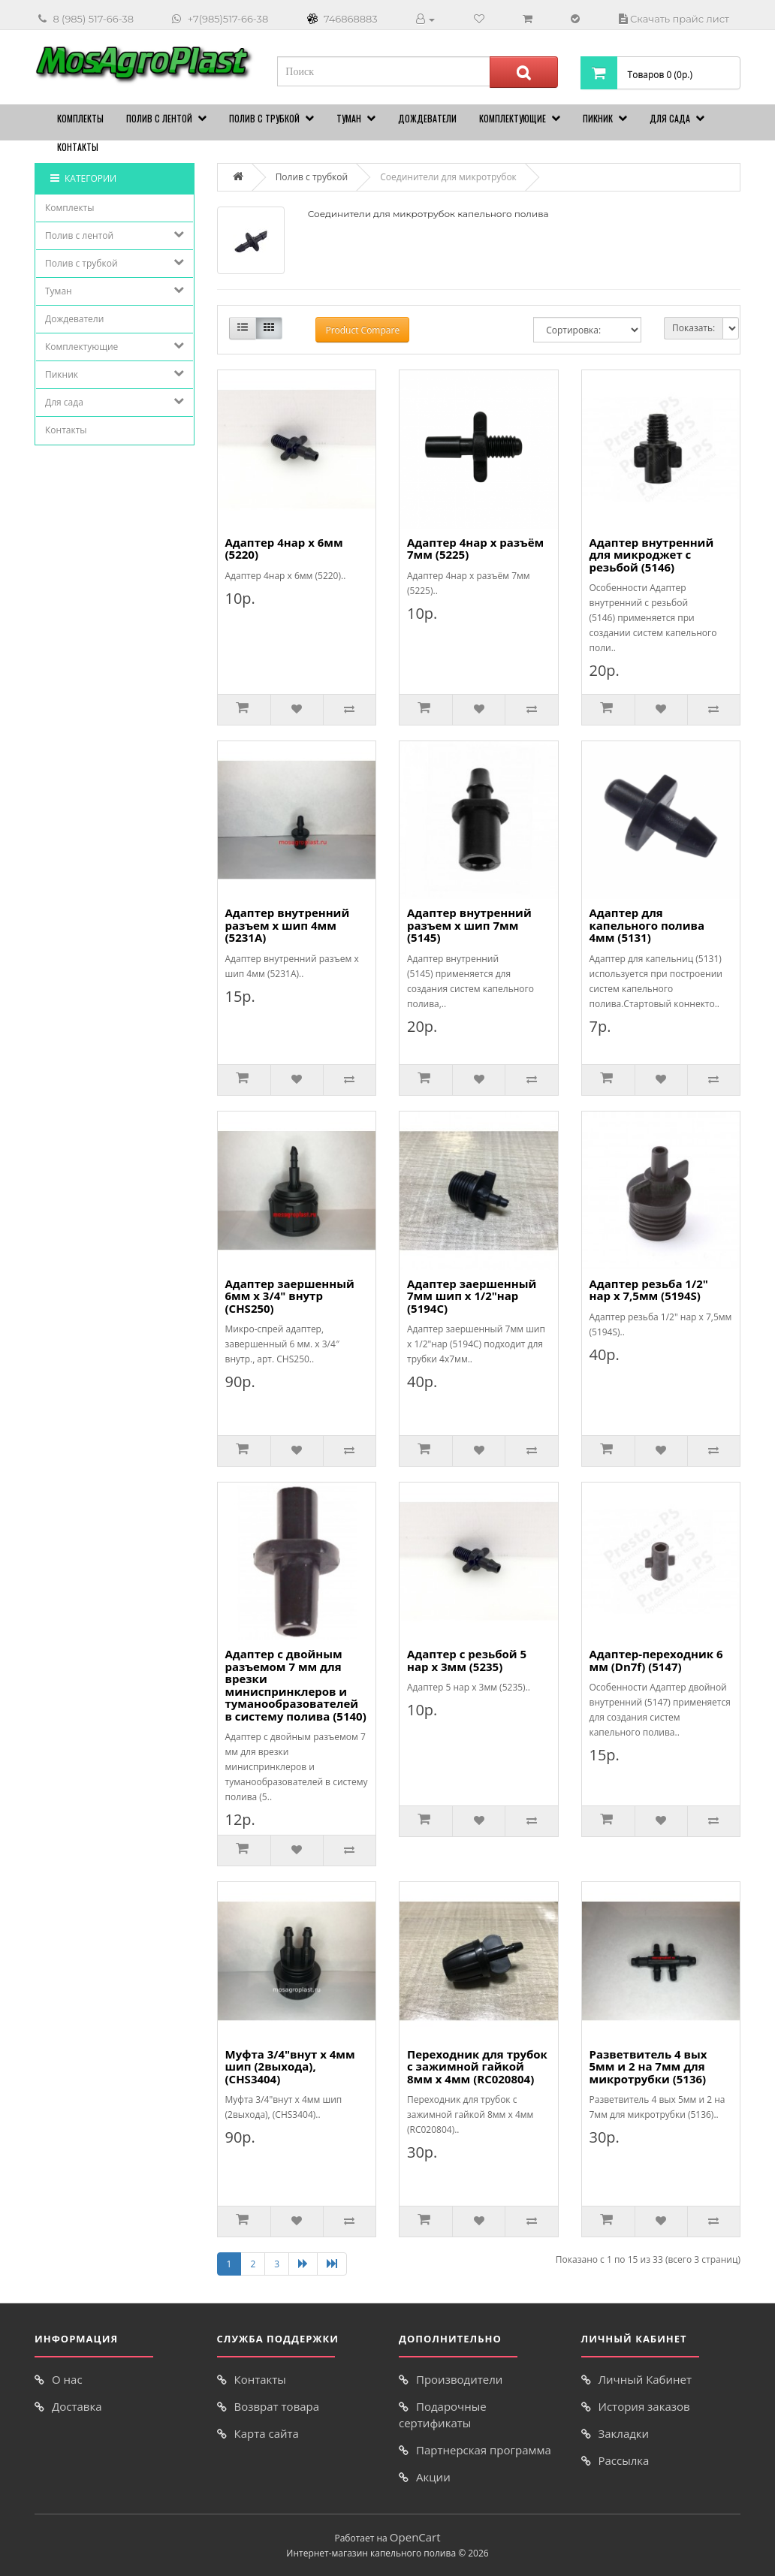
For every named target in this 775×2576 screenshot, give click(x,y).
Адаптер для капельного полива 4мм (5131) (647, 925)
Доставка (77, 2406)
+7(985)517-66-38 (228, 19)
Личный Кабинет (645, 2379)
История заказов (644, 2406)
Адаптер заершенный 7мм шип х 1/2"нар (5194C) (471, 1296)
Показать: (693, 327)
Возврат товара (277, 2406)
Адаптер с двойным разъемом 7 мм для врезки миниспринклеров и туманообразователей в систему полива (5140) (295, 1685)
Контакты (77, 146)
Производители (459, 2379)
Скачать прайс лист (679, 19)
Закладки (624, 2433)
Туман (348, 118)
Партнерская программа (483, 2449)
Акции (433, 2476)
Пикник (598, 118)
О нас (67, 2379)
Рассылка (624, 2460)
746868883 (351, 19)
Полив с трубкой (264, 118)
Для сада (670, 118)
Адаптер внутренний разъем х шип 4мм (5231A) (287, 925)
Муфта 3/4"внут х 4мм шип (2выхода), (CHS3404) (290, 2066)
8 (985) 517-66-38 (93, 19)
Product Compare (362, 330)
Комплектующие (512, 118)
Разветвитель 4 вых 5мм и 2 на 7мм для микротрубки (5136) (648, 2066)
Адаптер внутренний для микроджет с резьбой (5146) (652, 555)
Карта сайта (266, 2433)
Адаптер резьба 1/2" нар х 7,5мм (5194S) (649, 1290)
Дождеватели (427, 118)
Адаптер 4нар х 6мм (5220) (284, 549)
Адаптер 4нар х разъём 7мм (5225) (475, 549)
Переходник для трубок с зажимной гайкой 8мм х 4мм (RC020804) (477, 2066)
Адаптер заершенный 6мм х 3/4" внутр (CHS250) (289, 1296)
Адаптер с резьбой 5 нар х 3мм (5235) (466, 1660)
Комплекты (80, 118)
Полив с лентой (159, 118)
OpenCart (415, 2536)
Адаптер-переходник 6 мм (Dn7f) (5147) (656, 1660)
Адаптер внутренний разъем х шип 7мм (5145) (469, 925)
